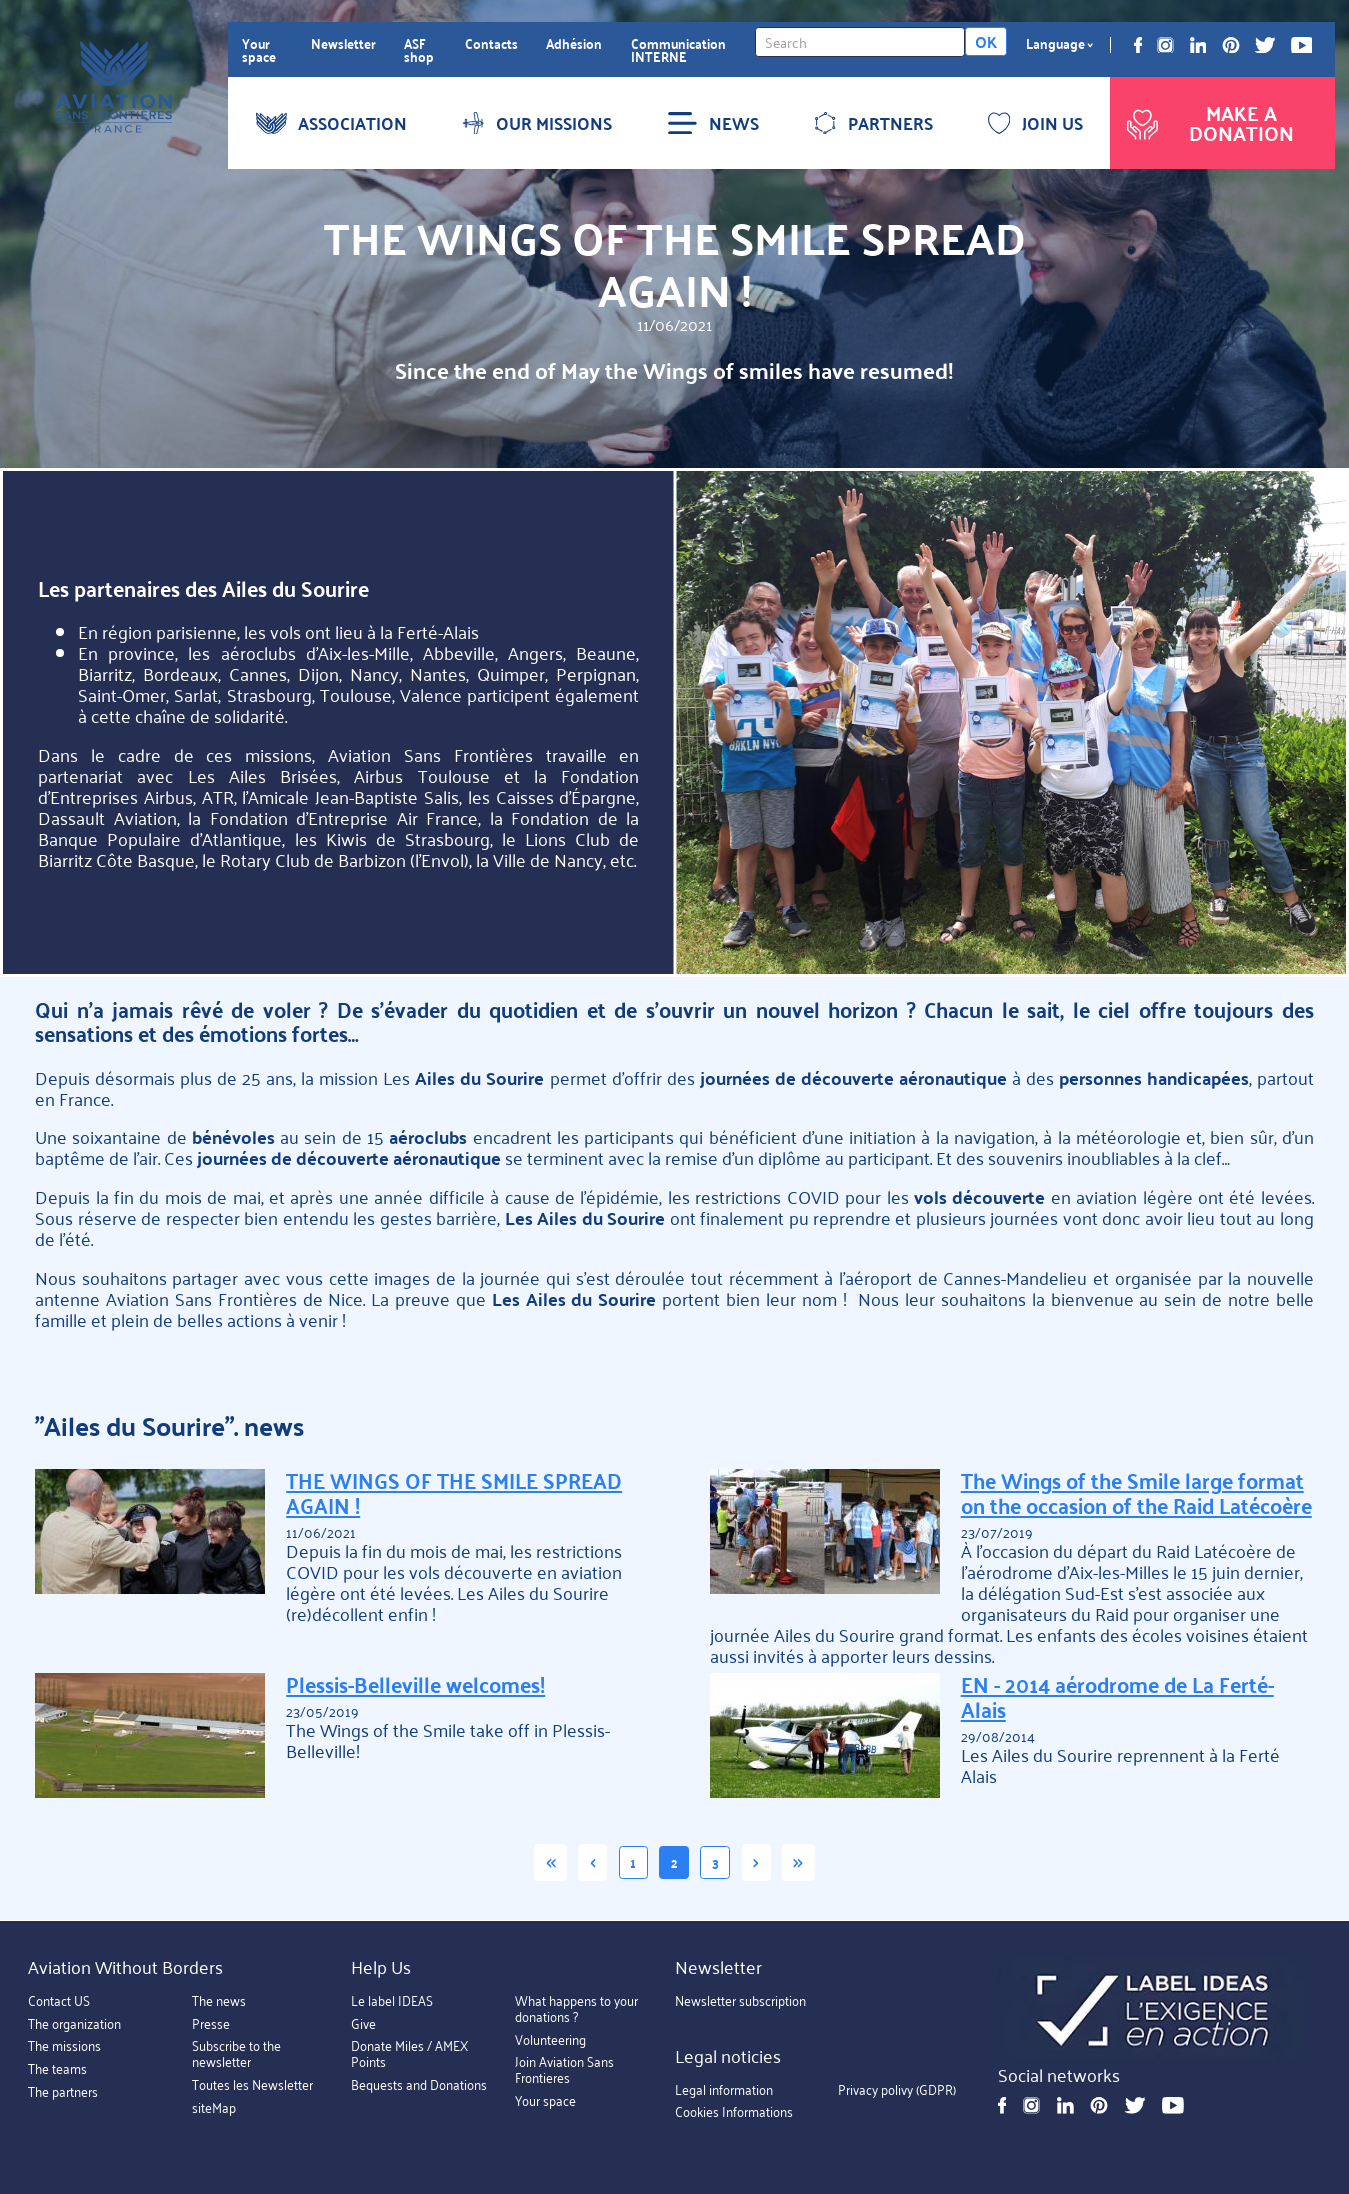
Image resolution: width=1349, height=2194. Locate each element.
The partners (63, 2091)
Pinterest (1231, 45)
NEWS (713, 123)
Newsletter (343, 43)
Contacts (491, 43)
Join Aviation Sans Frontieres (564, 2070)
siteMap (214, 2107)
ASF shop (419, 50)
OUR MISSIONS (537, 123)
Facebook (1138, 45)
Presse (211, 2023)
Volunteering (550, 2039)
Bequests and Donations (419, 2085)
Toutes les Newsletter (252, 2085)
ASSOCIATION (331, 123)
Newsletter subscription (740, 2001)
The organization (74, 2023)
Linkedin (1198, 45)
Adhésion (574, 43)
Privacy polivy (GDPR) (897, 2089)
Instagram (1165, 45)
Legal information (724, 2089)
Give (363, 2023)
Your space (259, 50)
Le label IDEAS (392, 2001)
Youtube (1302, 45)
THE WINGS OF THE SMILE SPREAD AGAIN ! (454, 1493)
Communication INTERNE (678, 50)
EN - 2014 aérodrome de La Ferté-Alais (1117, 1697)
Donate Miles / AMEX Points (409, 2054)
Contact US (59, 2001)
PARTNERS (873, 123)
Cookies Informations (734, 2112)
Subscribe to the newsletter (236, 2054)
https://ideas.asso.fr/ (1152, 2011)
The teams (57, 2069)
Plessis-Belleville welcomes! (415, 1684)
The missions (64, 2046)
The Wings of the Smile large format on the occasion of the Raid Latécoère (1136, 1493)
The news (219, 2001)
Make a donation (1208, 122)
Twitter (1265, 45)
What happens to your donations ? (576, 2009)
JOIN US (1035, 123)
